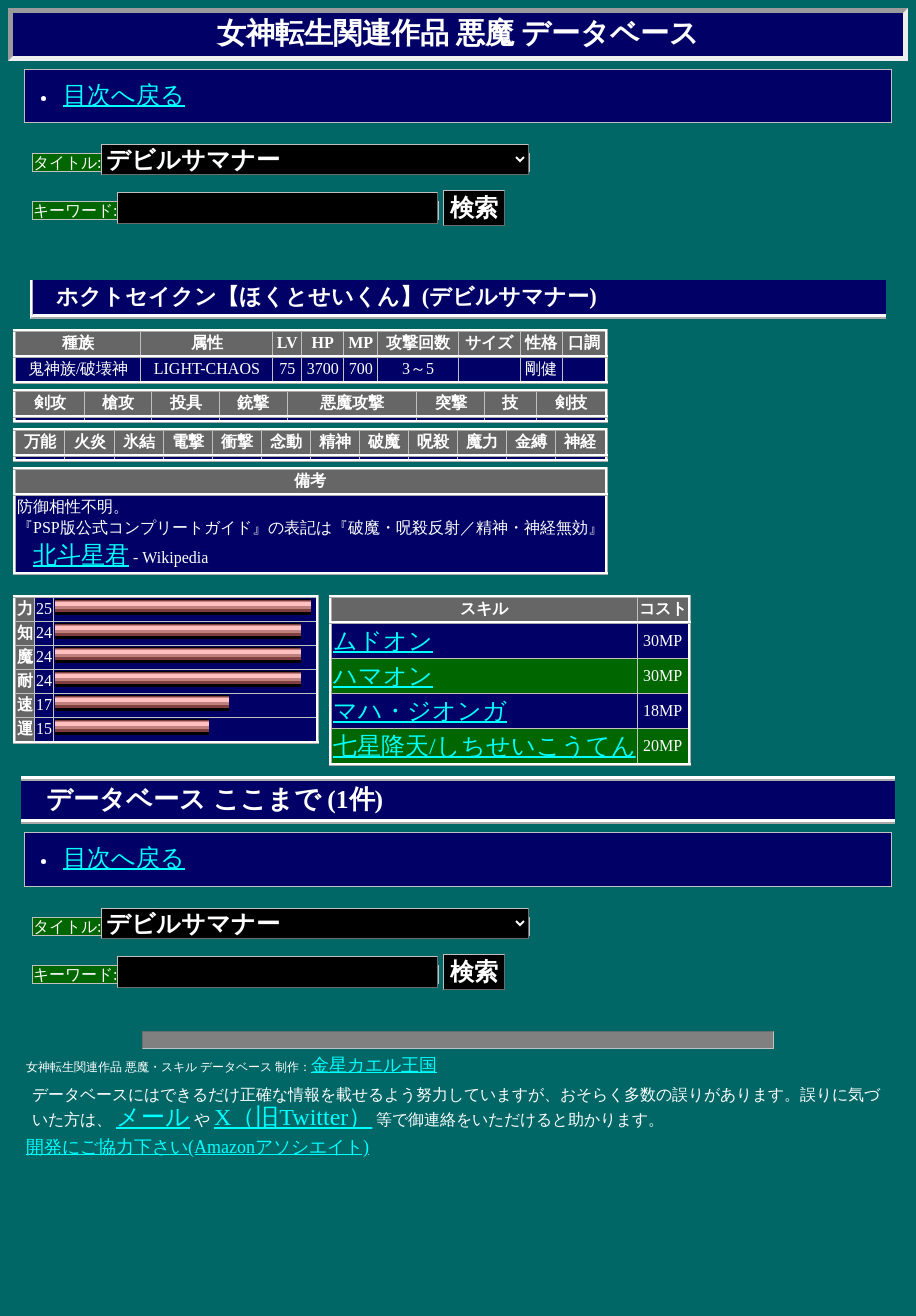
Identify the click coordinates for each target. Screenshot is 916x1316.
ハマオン (383, 676)
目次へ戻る (124, 95)
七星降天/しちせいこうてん (484, 746)
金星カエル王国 (374, 1065)
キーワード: (235, 210)
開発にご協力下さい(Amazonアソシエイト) (197, 1147)
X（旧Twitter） (293, 1117)
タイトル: (281, 162)
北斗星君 (81, 555)
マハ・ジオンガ (420, 711)
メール (153, 1117)
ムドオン (383, 641)
